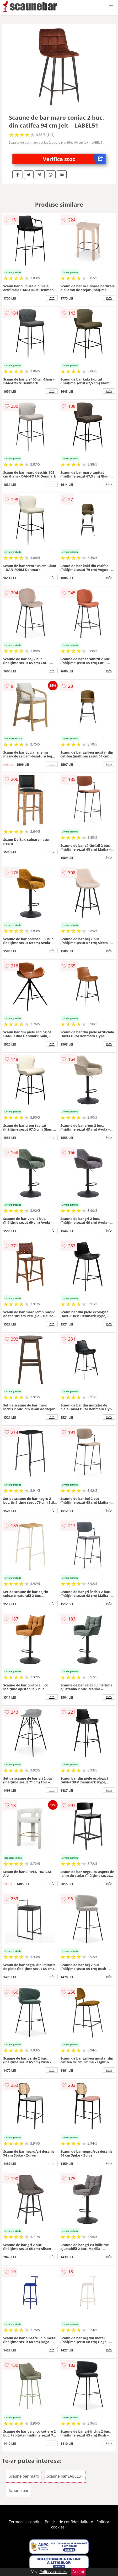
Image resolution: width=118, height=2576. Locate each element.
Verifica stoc (74, 159)
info (51, 298)
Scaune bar (18, 2490)
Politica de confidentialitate (69, 2521)
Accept (78, 2571)
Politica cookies (53, 2571)
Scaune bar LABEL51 (65, 2476)
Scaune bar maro (24, 2476)
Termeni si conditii (25, 2521)
